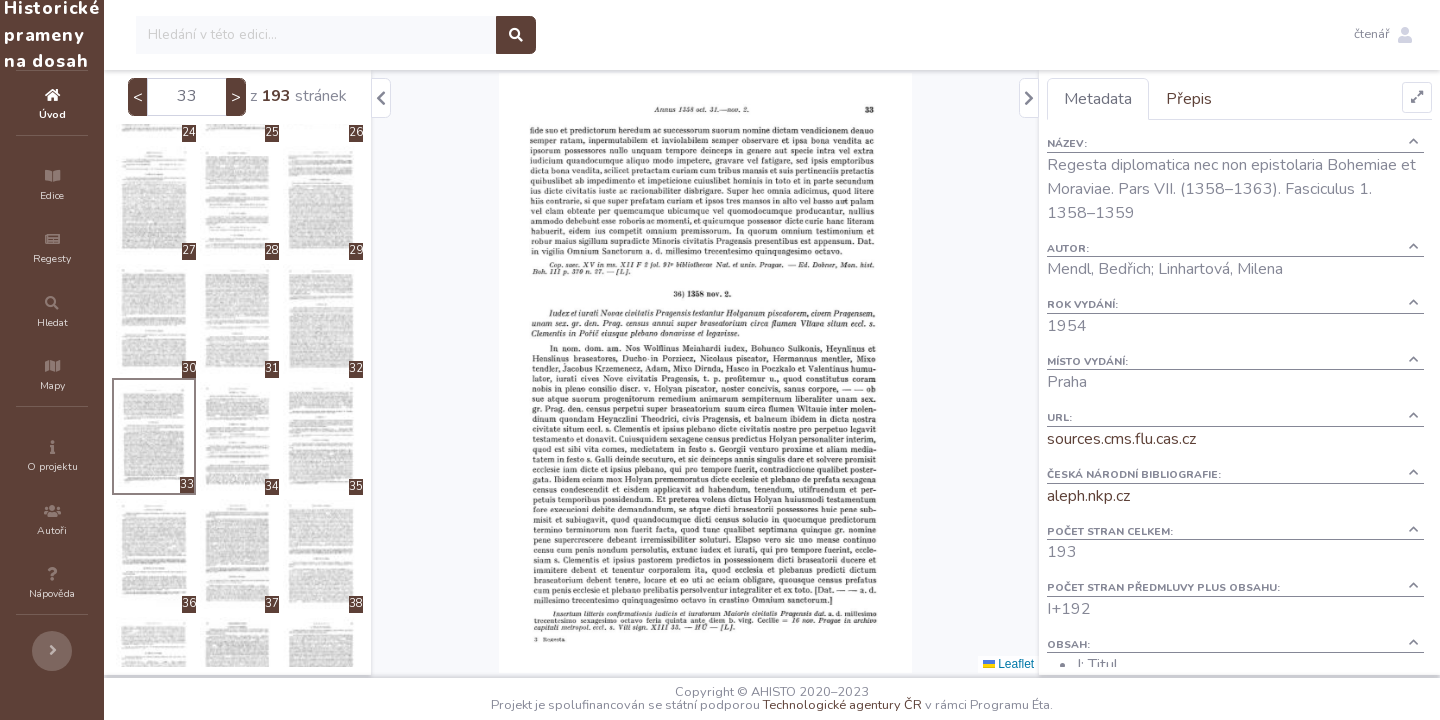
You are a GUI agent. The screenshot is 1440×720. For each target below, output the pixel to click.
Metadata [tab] (1134, 99)
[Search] (436, 35)
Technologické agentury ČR (902, 705)
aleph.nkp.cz (1124, 496)
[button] (1383, 35)
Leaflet (1044, 664)
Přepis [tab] (1225, 99)
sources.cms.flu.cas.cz (1157, 439)
